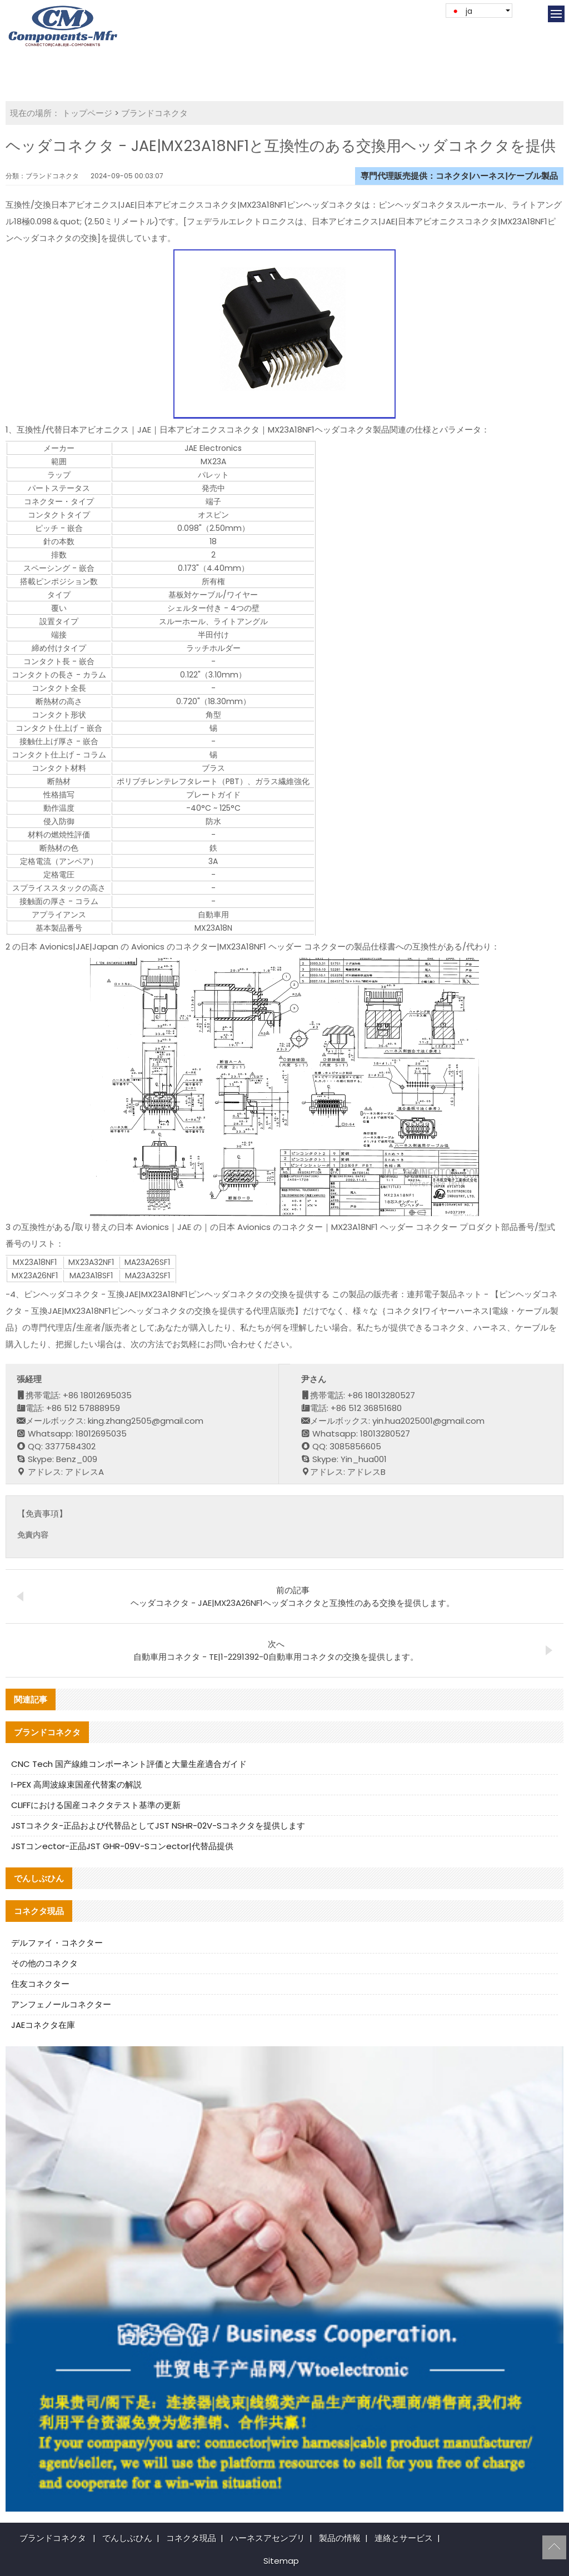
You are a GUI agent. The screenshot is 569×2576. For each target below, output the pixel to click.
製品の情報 (340, 2538)
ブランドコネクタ (154, 113)
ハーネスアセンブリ (267, 2538)
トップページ (87, 113)
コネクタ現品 (191, 2538)
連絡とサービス (404, 2538)
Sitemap (281, 2561)
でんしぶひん (127, 2538)
